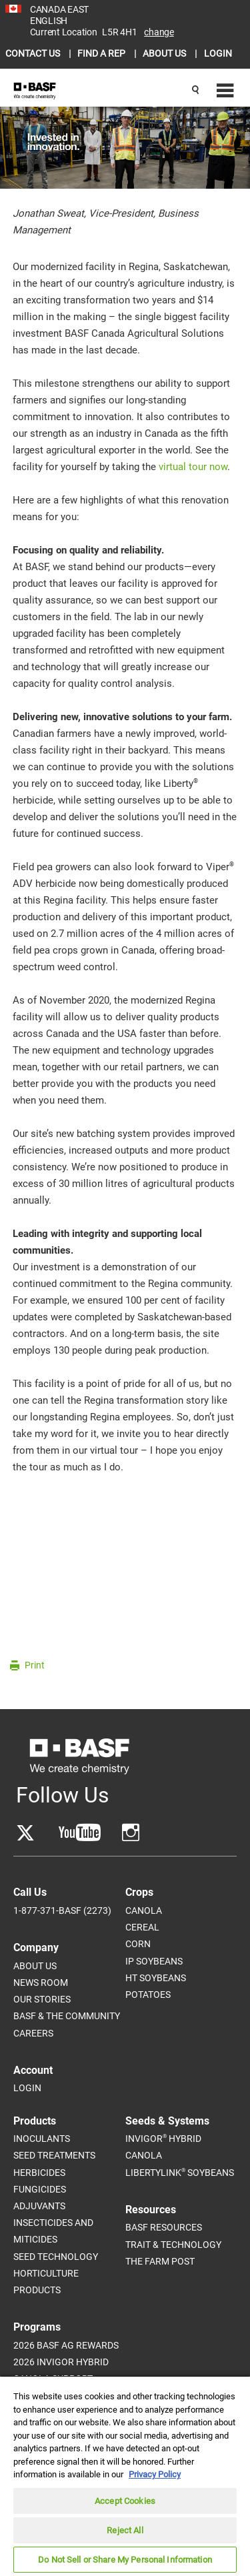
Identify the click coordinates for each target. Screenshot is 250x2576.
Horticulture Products (46, 2281)
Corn (138, 1944)
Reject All (125, 2530)
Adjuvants (39, 2206)
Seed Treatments (54, 2155)
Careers (33, 2033)
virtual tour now (193, 467)
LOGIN (218, 53)
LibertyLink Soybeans (179, 2172)
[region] (125, 2475)
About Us (35, 1966)
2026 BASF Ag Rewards (66, 2345)
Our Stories (42, 1999)
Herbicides (39, 2172)
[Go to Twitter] (25, 1833)
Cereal (142, 1927)
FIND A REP (102, 53)
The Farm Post (160, 2261)
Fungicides (39, 2189)
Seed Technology (55, 2256)
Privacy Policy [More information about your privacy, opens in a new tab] (155, 2474)
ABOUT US (165, 53)
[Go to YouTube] (80, 1833)
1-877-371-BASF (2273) (62, 1910)
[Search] (195, 91)
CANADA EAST (59, 9)
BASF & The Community (66, 2016)
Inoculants (41, 2138)
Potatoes (148, 1994)
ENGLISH (48, 20)
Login (27, 2088)
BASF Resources (163, 2227)
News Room (40, 1982)
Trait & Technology (173, 2244)
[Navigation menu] (223, 91)
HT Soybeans (155, 1978)
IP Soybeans (154, 1961)
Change (158, 32)
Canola (143, 1910)
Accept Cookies (125, 2501)
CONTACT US (33, 53)
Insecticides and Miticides (53, 2231)
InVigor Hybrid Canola (163, 2147)
